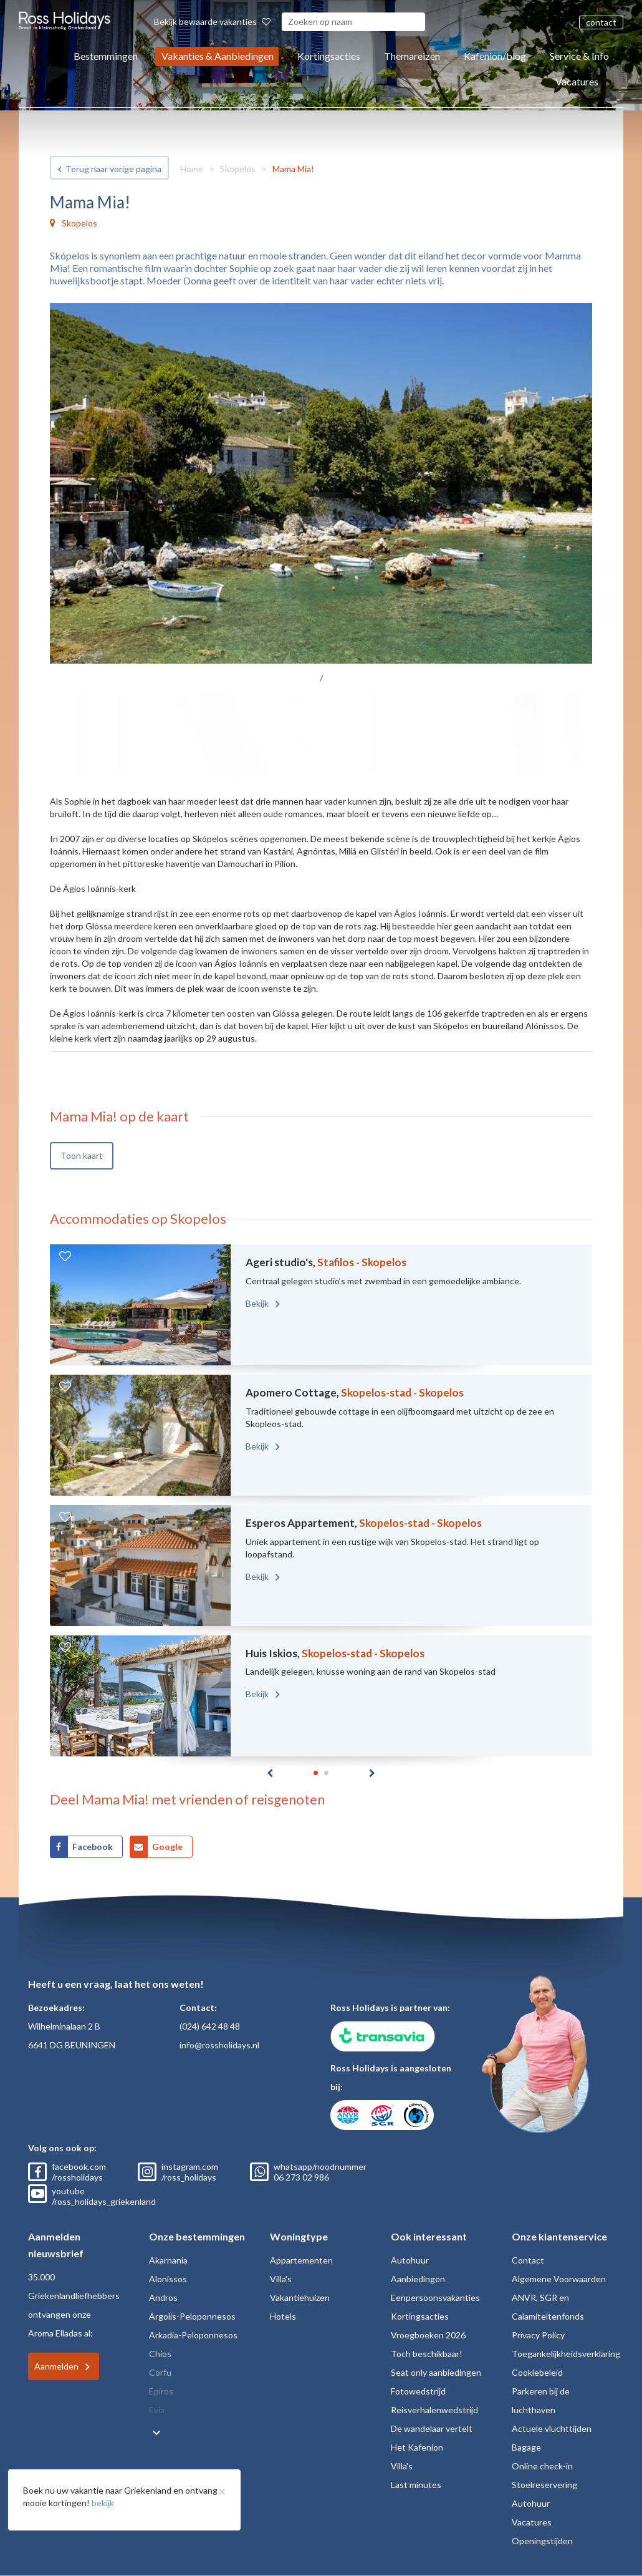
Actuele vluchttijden (552, 2428)
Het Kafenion (417, 2447)
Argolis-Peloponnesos (192, 2316)
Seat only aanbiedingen (436, 2372)
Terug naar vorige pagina (113, 168)
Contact (528, 2260)
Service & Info (579, 56)
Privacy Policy (538, 2335)
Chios (160, 2353)
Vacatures (576, 81)
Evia (157, 2409)
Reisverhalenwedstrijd (434, 2409)
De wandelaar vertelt (431, 2428)
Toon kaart (81, 1155)
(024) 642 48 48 (210, 2026)
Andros (163, 2297)
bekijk (103, 2502)
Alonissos (168, 2278)
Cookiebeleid (537, 2372)
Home (191, 168)
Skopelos (238, 168)
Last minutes (416, 2484)
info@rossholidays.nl (219, 2045)
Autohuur (410, 2260)
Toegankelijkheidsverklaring (566, 2353)
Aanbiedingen (418, 2278)
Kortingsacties (328, 56)
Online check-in (542, 2466)
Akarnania (168, 2260)
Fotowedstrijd (418, 2391)
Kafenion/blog (495, 56)
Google (167, 1846)
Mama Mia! (293, 168)
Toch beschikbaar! (426, 2353)
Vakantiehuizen (300, 2297)
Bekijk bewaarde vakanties (212, 21)
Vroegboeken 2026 (428, 2335)
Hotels (283, 2316)
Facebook (92, 1846)
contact (601, 22)
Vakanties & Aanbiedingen (217, 56)
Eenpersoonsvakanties (435, 2297)
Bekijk (258, 1303)
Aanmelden (56, 2366)
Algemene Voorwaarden (559, 2278)
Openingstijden (542, 2540)
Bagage (526, 2447)
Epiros (161, 2391)
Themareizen (412, 56)
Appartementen (301, 2260)
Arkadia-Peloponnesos (193, 2335)
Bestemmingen (106, 56)
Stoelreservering (544, 2484)
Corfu (160, 2372)
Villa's (281, 2278)
